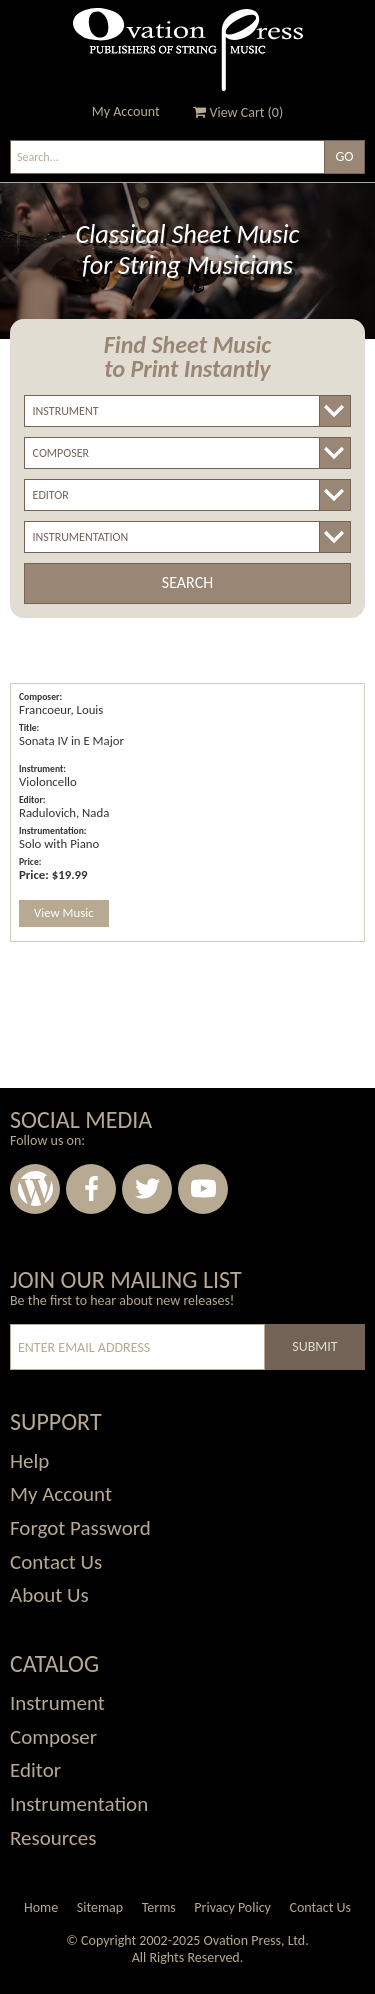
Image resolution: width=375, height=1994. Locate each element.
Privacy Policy (232, 1907)
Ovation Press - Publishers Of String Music (188, 49)
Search (187, 582)
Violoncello (48, 781)
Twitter (147, 1189)
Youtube (203, 1189)
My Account (126, 111)
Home (41, 1907)
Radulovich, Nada (64, 812)
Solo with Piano (59, 843)
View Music (64, 912)
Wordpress (35, 1189)
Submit (314, 1346)
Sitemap (100, 1907)
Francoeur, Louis (61, 709)
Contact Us (320, 1907)
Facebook (91, 1189)
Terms (159, 1907)
